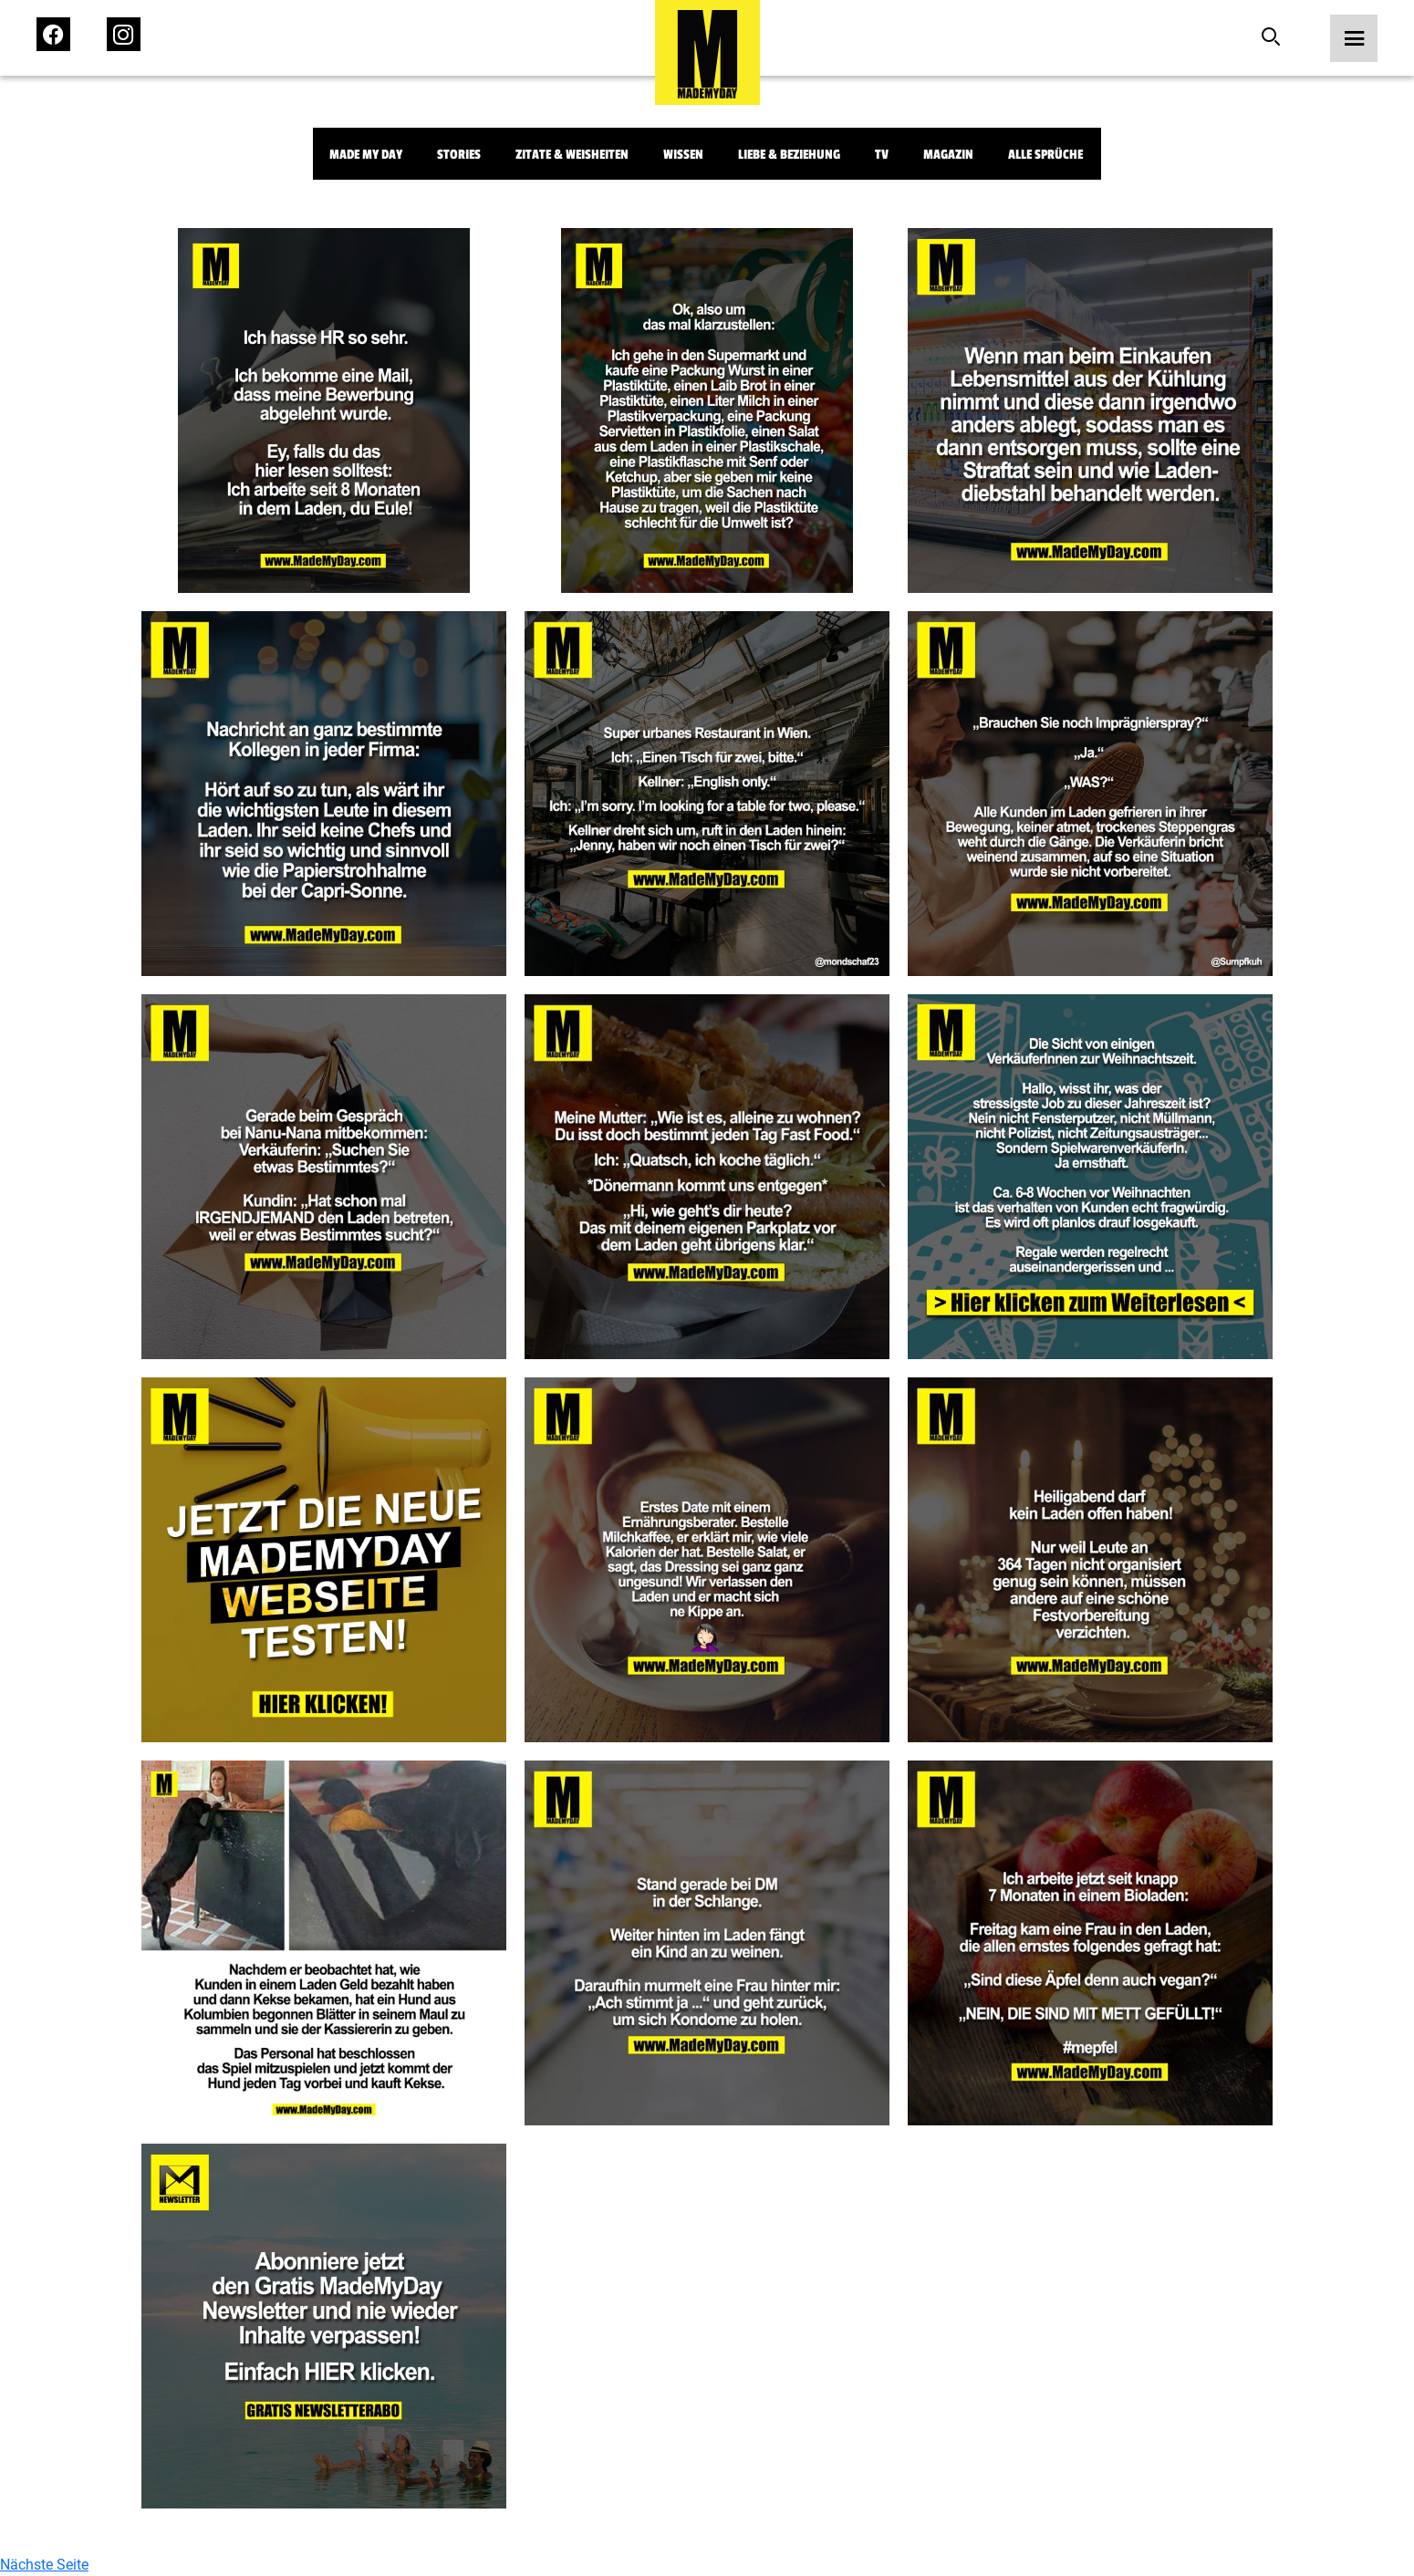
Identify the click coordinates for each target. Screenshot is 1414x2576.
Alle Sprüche (1045, 154)
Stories (459, 154)
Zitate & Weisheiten (572, 154)
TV (882, 154)
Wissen (683, 154)
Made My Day (365, 154)
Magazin (948, 154)
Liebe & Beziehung (789, 154)
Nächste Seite (44, 2564)
